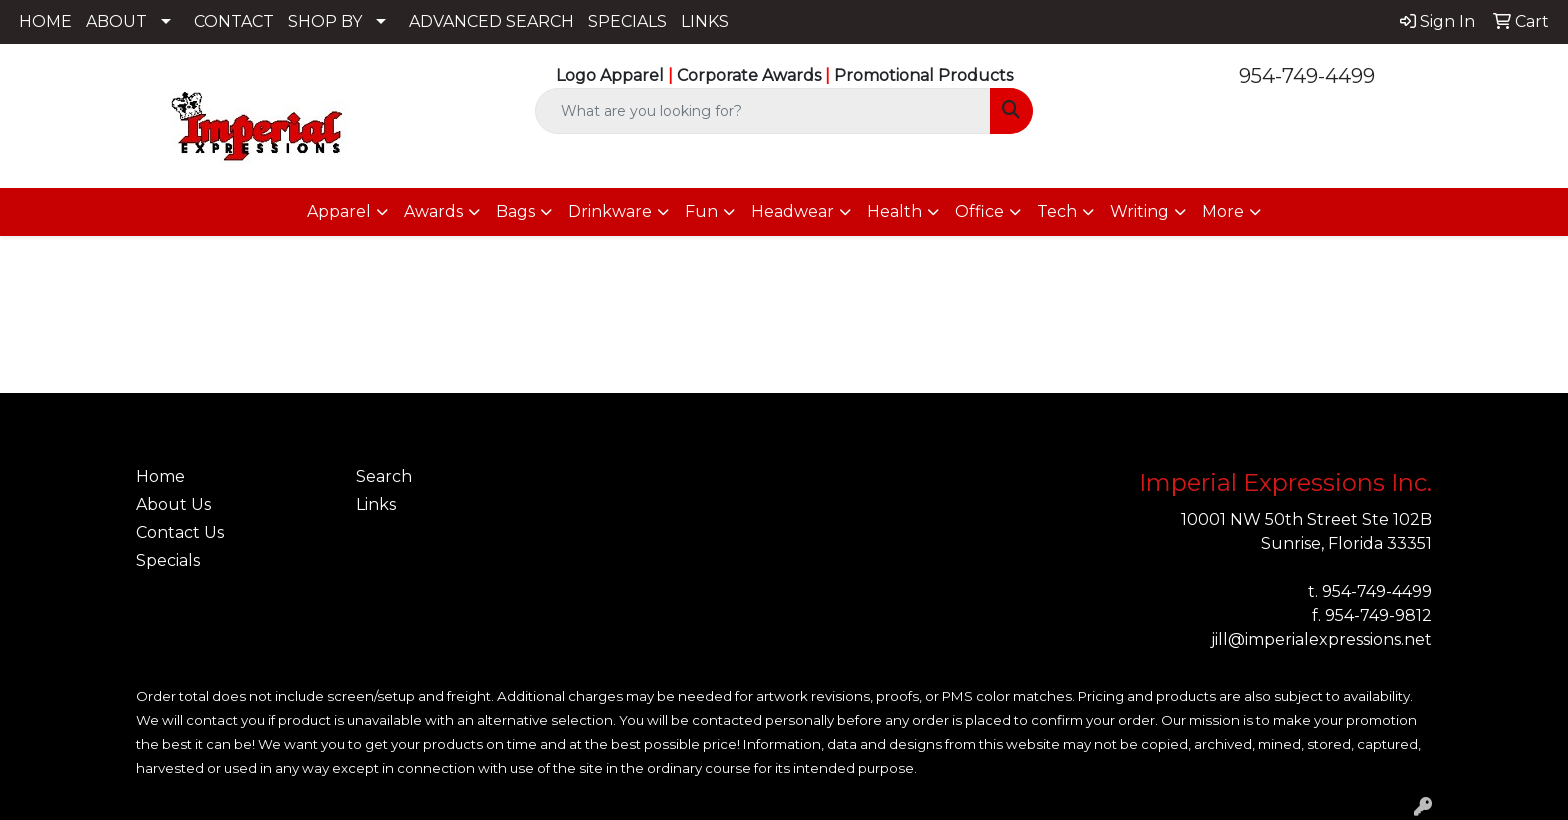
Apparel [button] (339, 211)
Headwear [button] (792, 211)
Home (160, 476)
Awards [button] (433, 211)
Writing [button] (1139, 211)
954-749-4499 (1307, 76)
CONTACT (234, 21)
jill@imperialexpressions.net (1321, 639)
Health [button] (894, 211)
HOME (45, 21)
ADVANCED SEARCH (491, 21)
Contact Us (180, 532)
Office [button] (979, 211)
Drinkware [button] (610, 211)
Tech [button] (1057, 211)
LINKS (705, 21)
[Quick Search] (763, 111)
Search (384, 476)
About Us (173, 504)
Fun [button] (701, 211)
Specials (168, 560)
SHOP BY (325, 21)
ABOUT (116, 21)
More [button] (1223, 211)
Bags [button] (515, 211)
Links (376, 504)
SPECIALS (627, 21)
